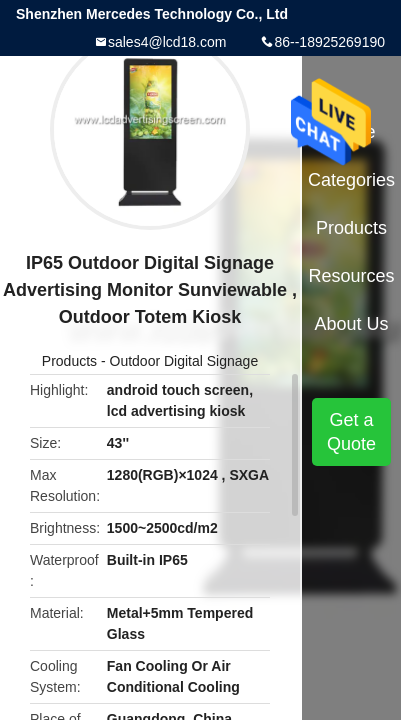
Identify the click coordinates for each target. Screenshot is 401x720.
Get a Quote (351, 432)
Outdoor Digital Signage (184, 361)
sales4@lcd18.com (167, 42)
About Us (352, 324)
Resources (352, 276)
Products (69, 361)
